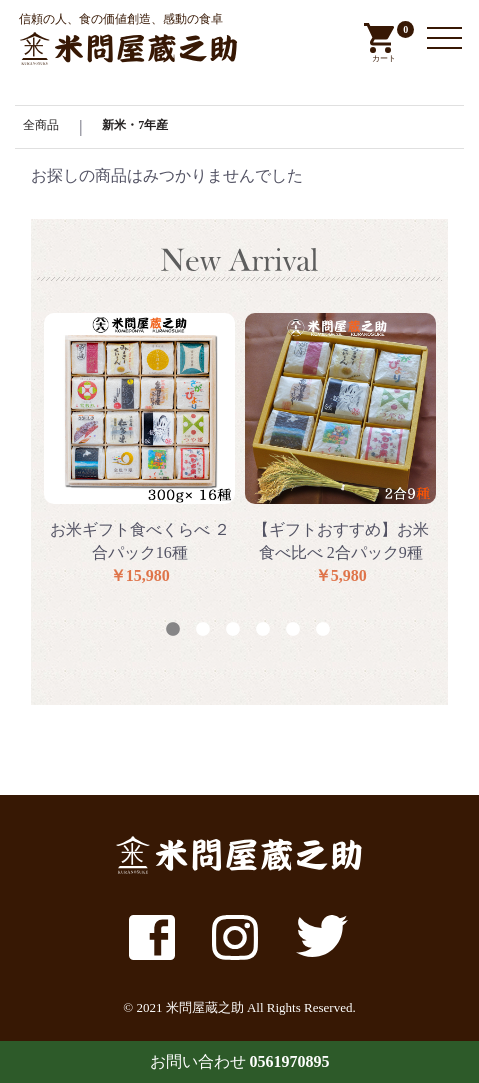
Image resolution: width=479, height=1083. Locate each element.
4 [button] (263, 630)
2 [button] (203, 630)
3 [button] (233, 630)
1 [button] (173, 630)
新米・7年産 (135, 125)
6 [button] (323, 630)
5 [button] (293, 630)
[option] (139, 450)
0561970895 (290, 1061)
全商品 (41, 125)
